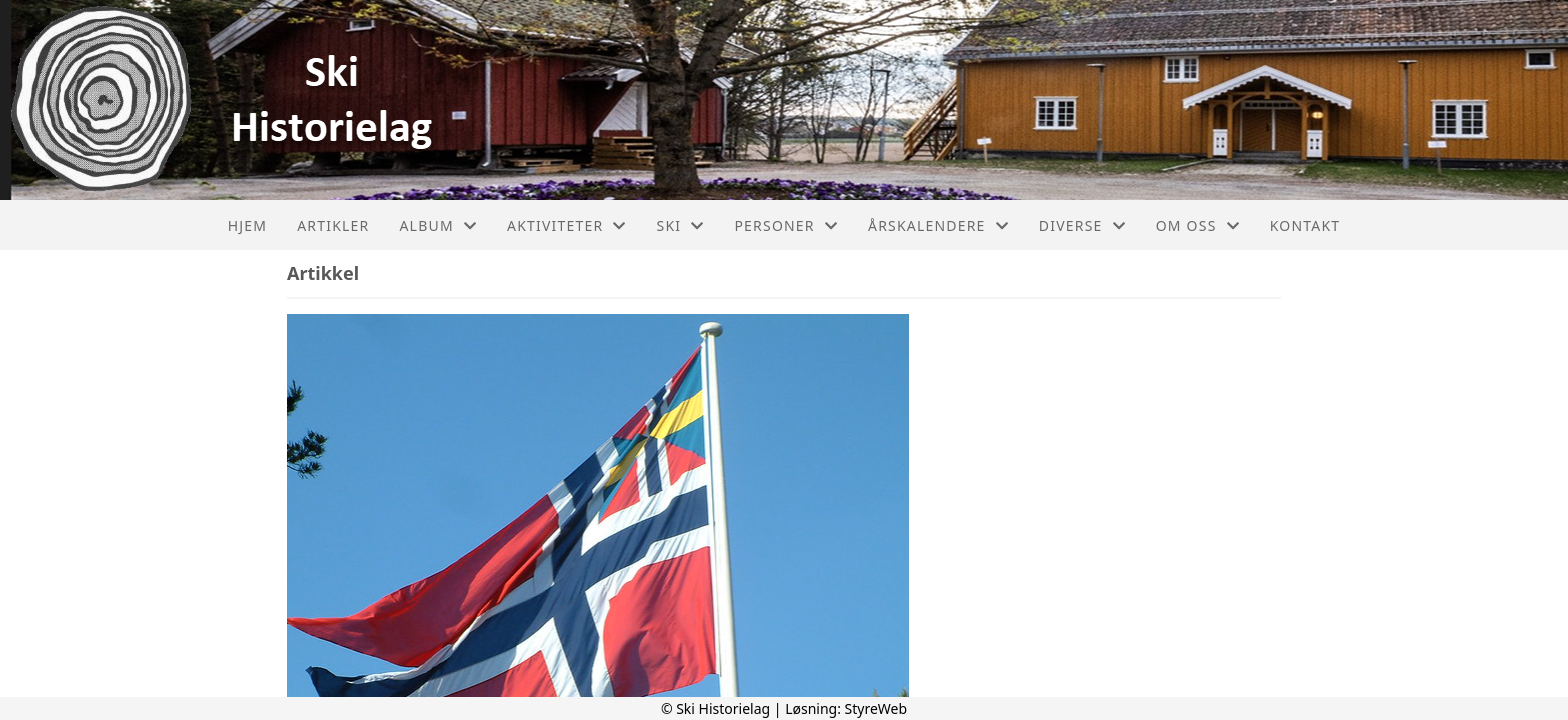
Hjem (247, 225)
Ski (681, 225)
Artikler (333, 225)
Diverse (1082, 225)
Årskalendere (938, 225)
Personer (786, 225)
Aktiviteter (567, 225)
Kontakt (1305, 225)
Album (438, 225)
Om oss (1198, 225)
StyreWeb (876, 708)
